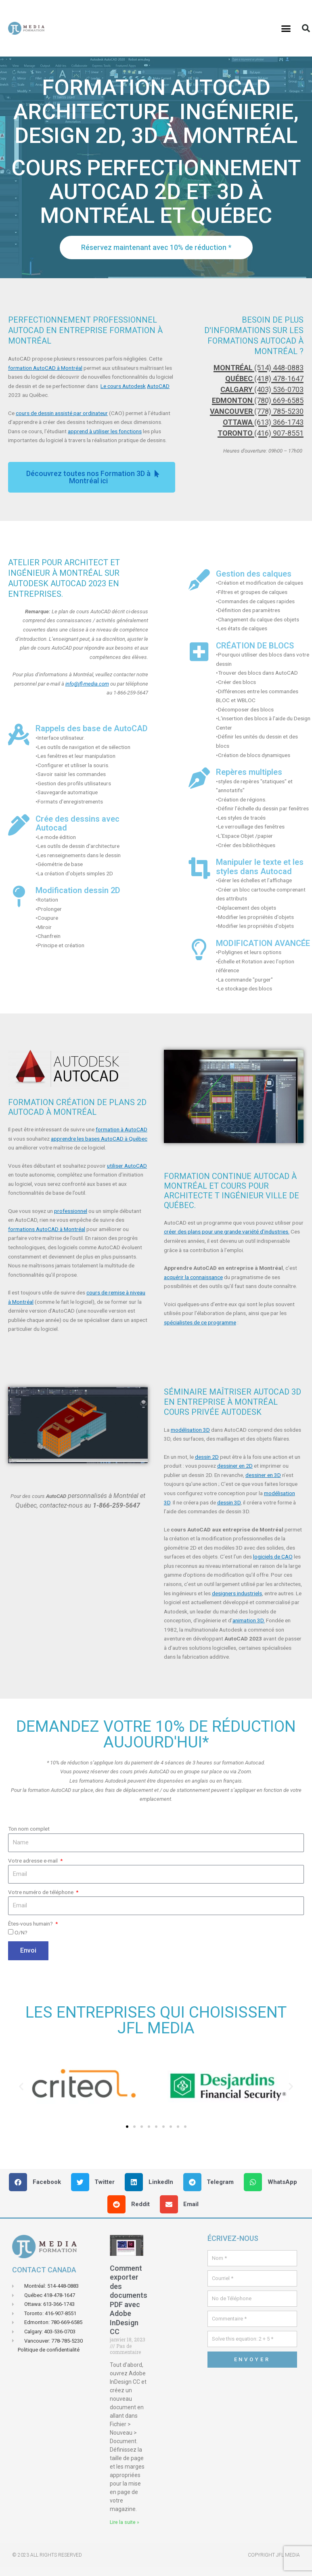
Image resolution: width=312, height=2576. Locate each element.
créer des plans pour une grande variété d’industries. (226, 1231)
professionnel (70, 1211)
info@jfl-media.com (87, 684)
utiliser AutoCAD (127, 1165)
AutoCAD (158, 386)
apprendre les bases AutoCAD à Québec (99, 1138)
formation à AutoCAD (121, 1129)
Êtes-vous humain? (31, 1923)
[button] (286, 28)
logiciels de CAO (273, 1556)
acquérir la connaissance (193, 1277)
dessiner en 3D (263, 1475)
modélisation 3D (190, 1429)
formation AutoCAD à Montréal (45, 368)
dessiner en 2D (235, 1465)
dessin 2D (207, 1457)
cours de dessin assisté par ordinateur (62, 413)
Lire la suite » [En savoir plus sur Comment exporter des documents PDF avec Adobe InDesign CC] (124, 2522)
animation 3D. (248, 1620)
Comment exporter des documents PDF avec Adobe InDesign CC (128, 2300)
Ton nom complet (29, 1828)
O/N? (21, 1932)
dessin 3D (229, 1502)
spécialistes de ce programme (200, 1322)
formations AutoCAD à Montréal (46, 1229)
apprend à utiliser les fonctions (105, 431)
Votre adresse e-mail (33, 1860)
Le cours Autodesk (123, 386)
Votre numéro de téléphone (41, 1892)
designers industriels (237, 1593)
